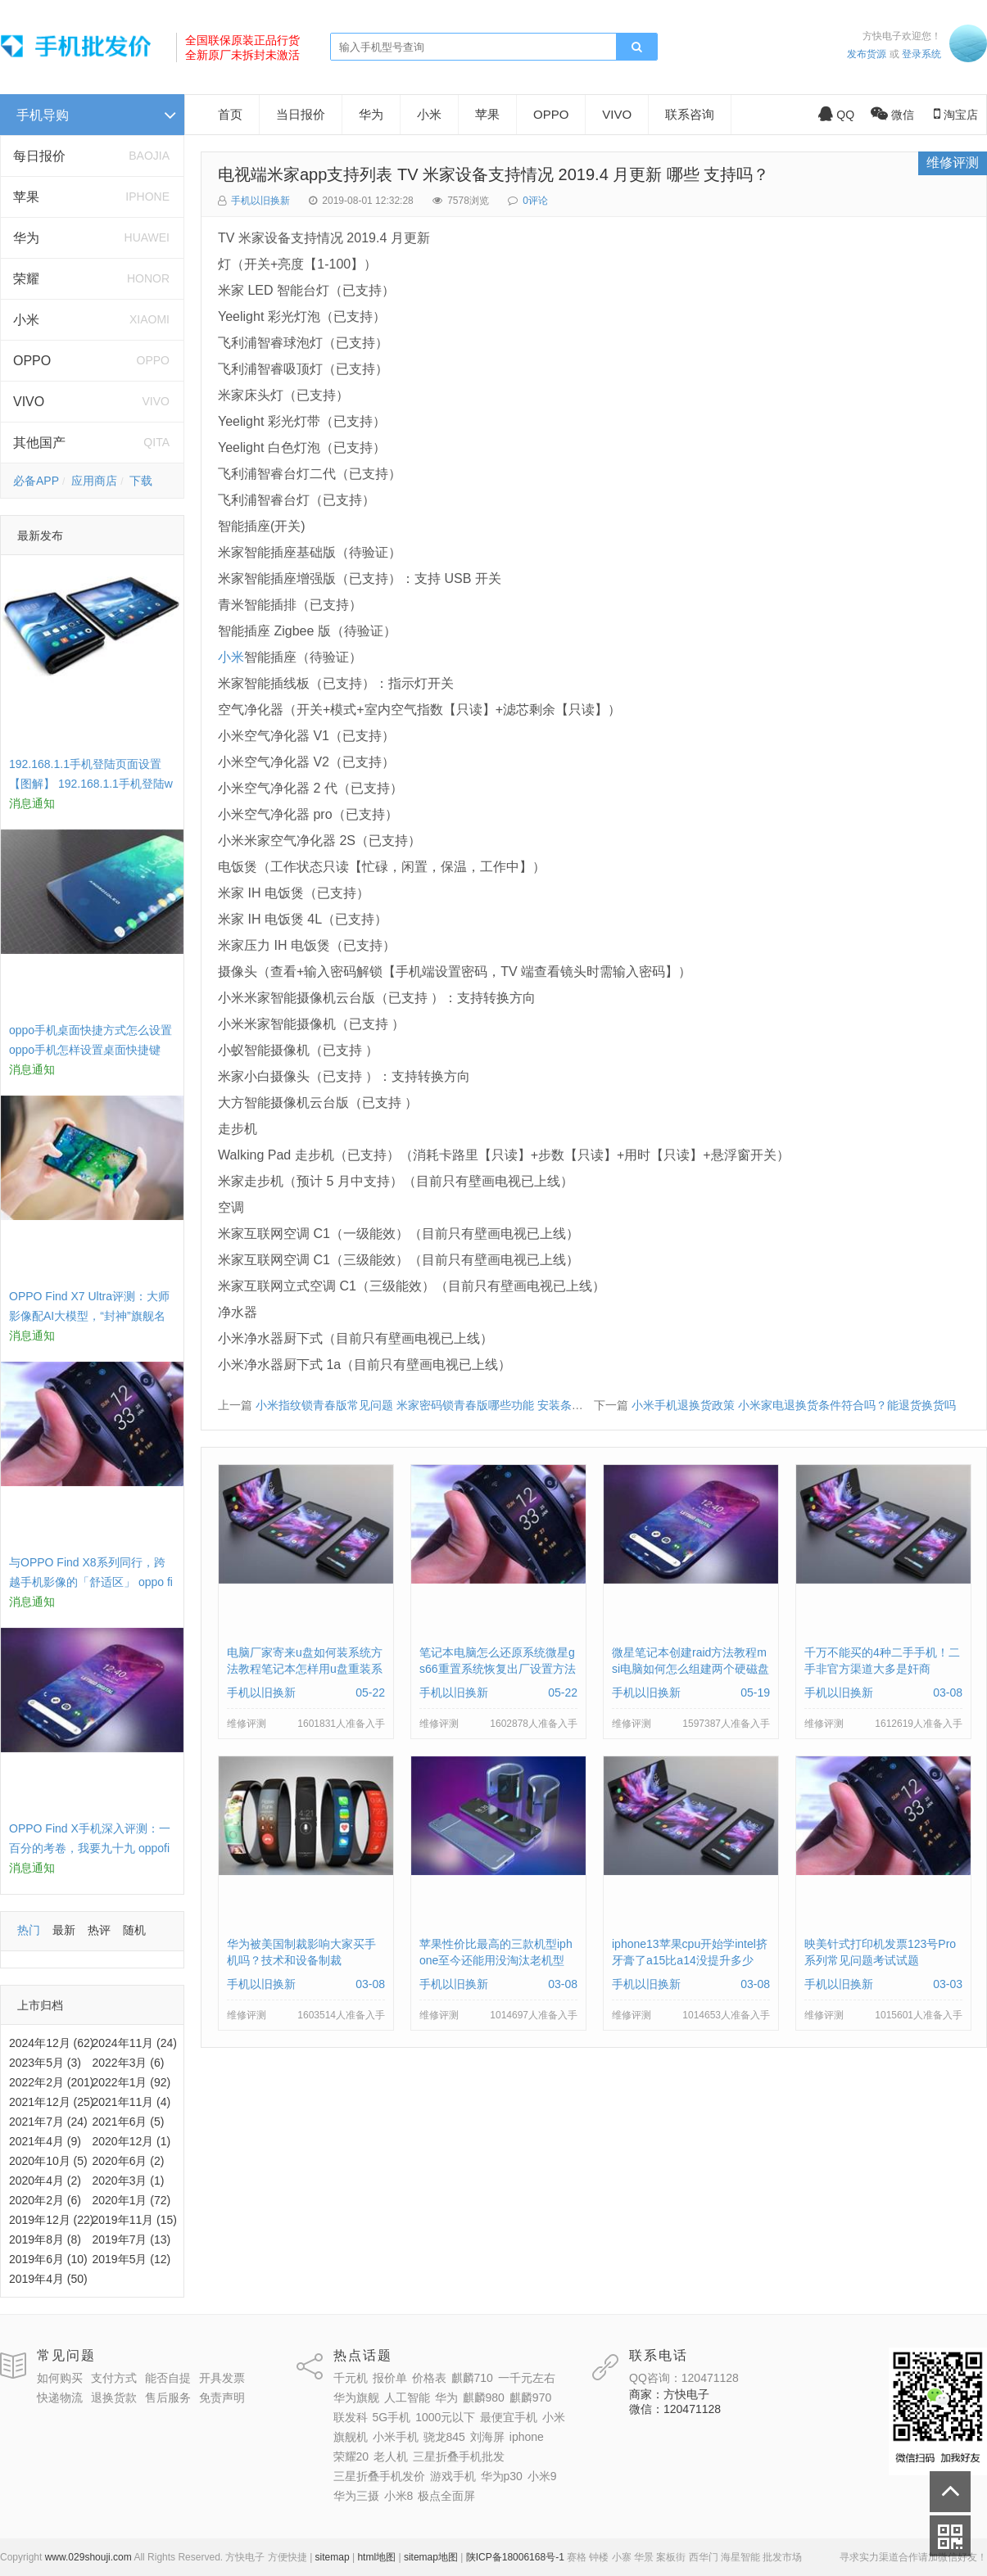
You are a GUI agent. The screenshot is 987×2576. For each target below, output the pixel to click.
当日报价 (300, 114)
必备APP (36, 480)
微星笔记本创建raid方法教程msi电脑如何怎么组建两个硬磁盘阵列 (690, 1669)
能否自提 (168, 2377)
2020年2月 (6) (45, 2200)
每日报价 (39, 156)
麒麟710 (472, 2377)
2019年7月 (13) (132, 2239)
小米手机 (396, 2436)
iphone (526, 2436)
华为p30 (502, 2476)
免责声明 (222, 2397)
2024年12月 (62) (51, 2043)
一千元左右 (526, 2377)
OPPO (32, 361)
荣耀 (26, 279)
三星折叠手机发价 (379, 2476)
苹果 (26, 197)
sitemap (332, 2557)
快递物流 (60, 2397)
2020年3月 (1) (129, 2180)
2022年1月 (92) (132, 2082)
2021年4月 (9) (45, 2141)
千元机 (350, 2377)
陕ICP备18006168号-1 (515, 2557)
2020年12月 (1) (132, 2141)
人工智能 (407, 2397)
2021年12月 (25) (51, 2101)
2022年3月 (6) (129, 2062)
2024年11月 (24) (135, 2043)
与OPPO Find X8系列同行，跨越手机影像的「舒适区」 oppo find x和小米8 (91, 1582)
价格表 (429, 2377)
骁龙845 (444, 2436)
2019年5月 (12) (132, 2259)
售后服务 (168, 2397)
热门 (28, 1930)
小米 (26, 320)
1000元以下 (445, 2417)
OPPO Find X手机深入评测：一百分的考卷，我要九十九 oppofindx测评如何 (89, 1848)
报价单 (390, 2377)
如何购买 (60, 2377)
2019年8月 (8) (45, 2239)
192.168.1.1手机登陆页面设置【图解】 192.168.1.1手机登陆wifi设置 (91, 783)
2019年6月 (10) (48, 2259)
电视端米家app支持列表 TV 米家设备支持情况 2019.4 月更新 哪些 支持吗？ (493, 174)
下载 (140, 480)
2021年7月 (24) (48, 2121)
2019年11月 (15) (135, 2219)
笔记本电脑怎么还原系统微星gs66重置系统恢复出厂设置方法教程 (497, 1669)
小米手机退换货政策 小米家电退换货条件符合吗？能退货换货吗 (794, 1405)
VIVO (28, 402)
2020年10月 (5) (48, 2160)
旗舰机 (350, 2436)
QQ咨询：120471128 (684, 2377)
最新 (63, 1930)
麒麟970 (530, 2397)
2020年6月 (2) (129, 2160)
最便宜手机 (508, 2417)
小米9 (542, 2476)
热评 (99, 1930)
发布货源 (866, 54)
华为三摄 (356, 2495)
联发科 (350, 2417)
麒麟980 (484, 2397)
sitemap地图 (431, 2557)
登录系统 (921, 54)
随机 (134, 1930)
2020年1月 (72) (132, 2200)
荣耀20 (351, 2456)
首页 (230, 114)
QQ (836, 114)
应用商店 (94, 480)
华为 (26, 238)
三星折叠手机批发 (459, 2456)
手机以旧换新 (260, 200)
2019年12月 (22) (51, 2219)
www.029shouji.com (88, 2557)
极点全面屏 (446, 2495)
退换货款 (114, 2397)
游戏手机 (453, 2476)
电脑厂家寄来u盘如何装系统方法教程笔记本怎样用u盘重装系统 (305, 1669)
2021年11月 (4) (132, 2101)
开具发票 (222, 2377)
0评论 (535, 200)
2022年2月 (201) (51, 2082)
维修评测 (952, 162)
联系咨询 (689, 114)
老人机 (391, 2456)
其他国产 (39, 443)
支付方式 (114, 2377)
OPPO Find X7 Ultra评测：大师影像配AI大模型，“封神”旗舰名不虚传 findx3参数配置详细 (89, 1316)
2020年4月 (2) (45, 2180)
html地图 (376, 2557)
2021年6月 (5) (129, 2121)
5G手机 (392, 2417)
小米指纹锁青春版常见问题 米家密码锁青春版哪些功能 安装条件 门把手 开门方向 (463, 1405)
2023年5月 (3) (45, 2062)
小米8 (399, 2495)
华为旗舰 (356, 2397)
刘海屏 (487, 2436)
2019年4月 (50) (48, 2278)
